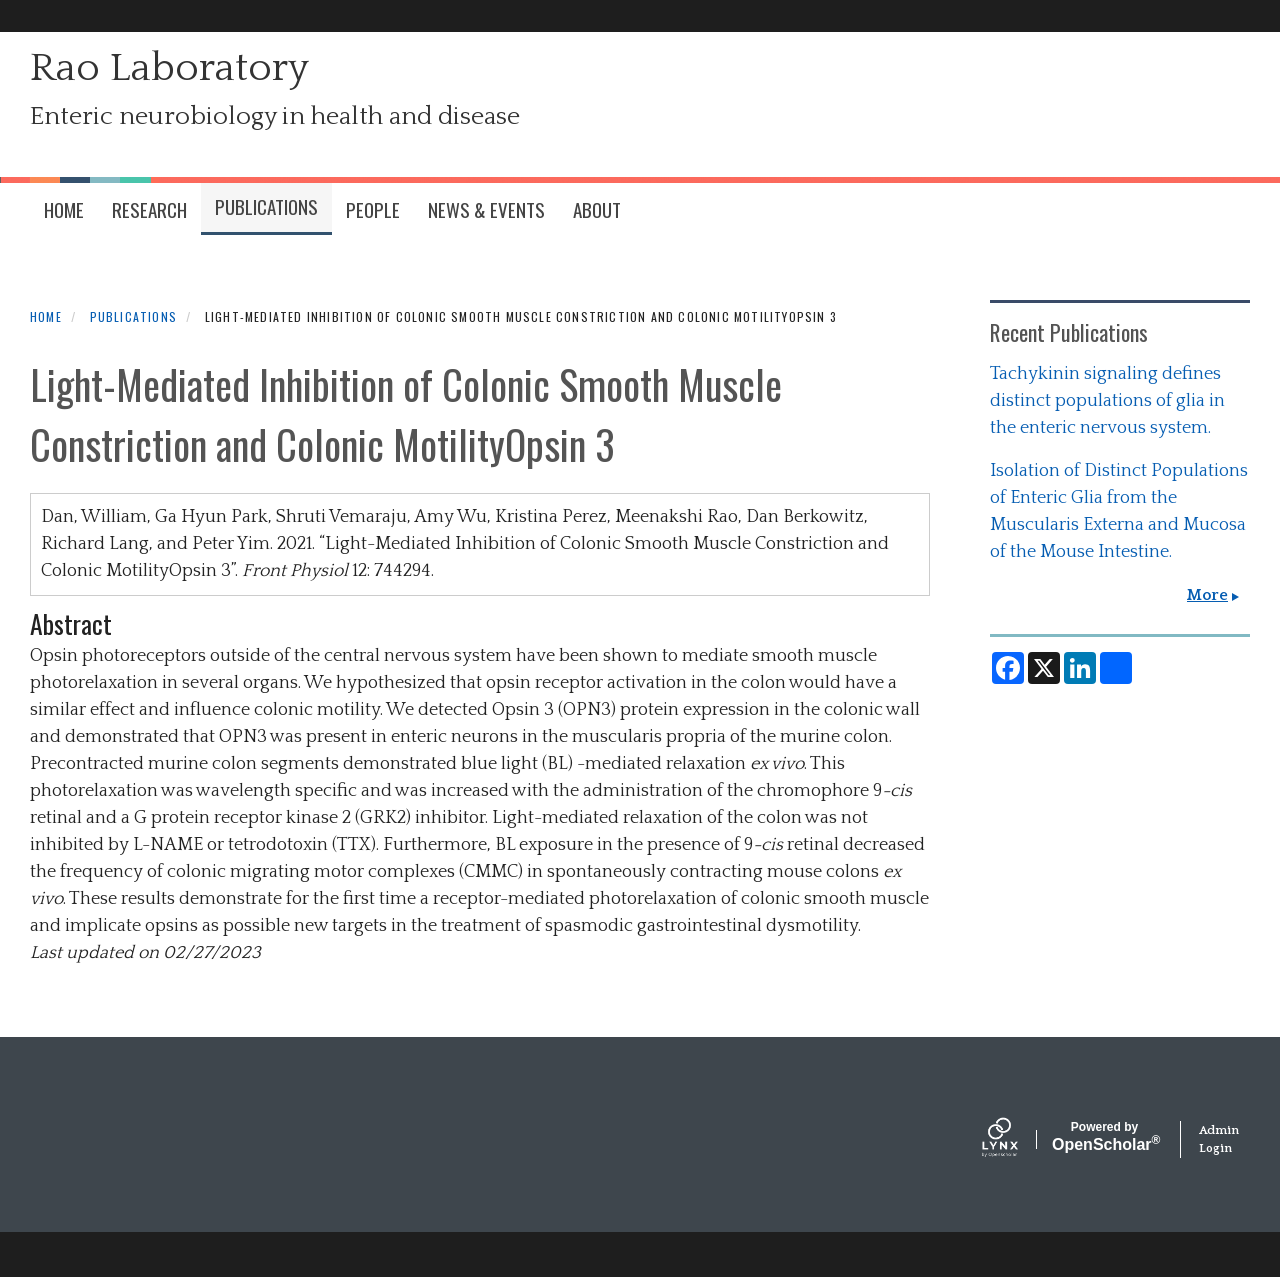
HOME (64, 209)
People (373, 209)
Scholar (1104, 1137)
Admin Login (1219, 1139)
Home (46, 316)
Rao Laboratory (169, 68)
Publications (266, 206)
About (597, 209)
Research (149, 209)
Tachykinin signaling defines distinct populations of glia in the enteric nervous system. (1107, 401)
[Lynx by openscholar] (1017, 1139)
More (1207, 595)
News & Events (486, 209)
